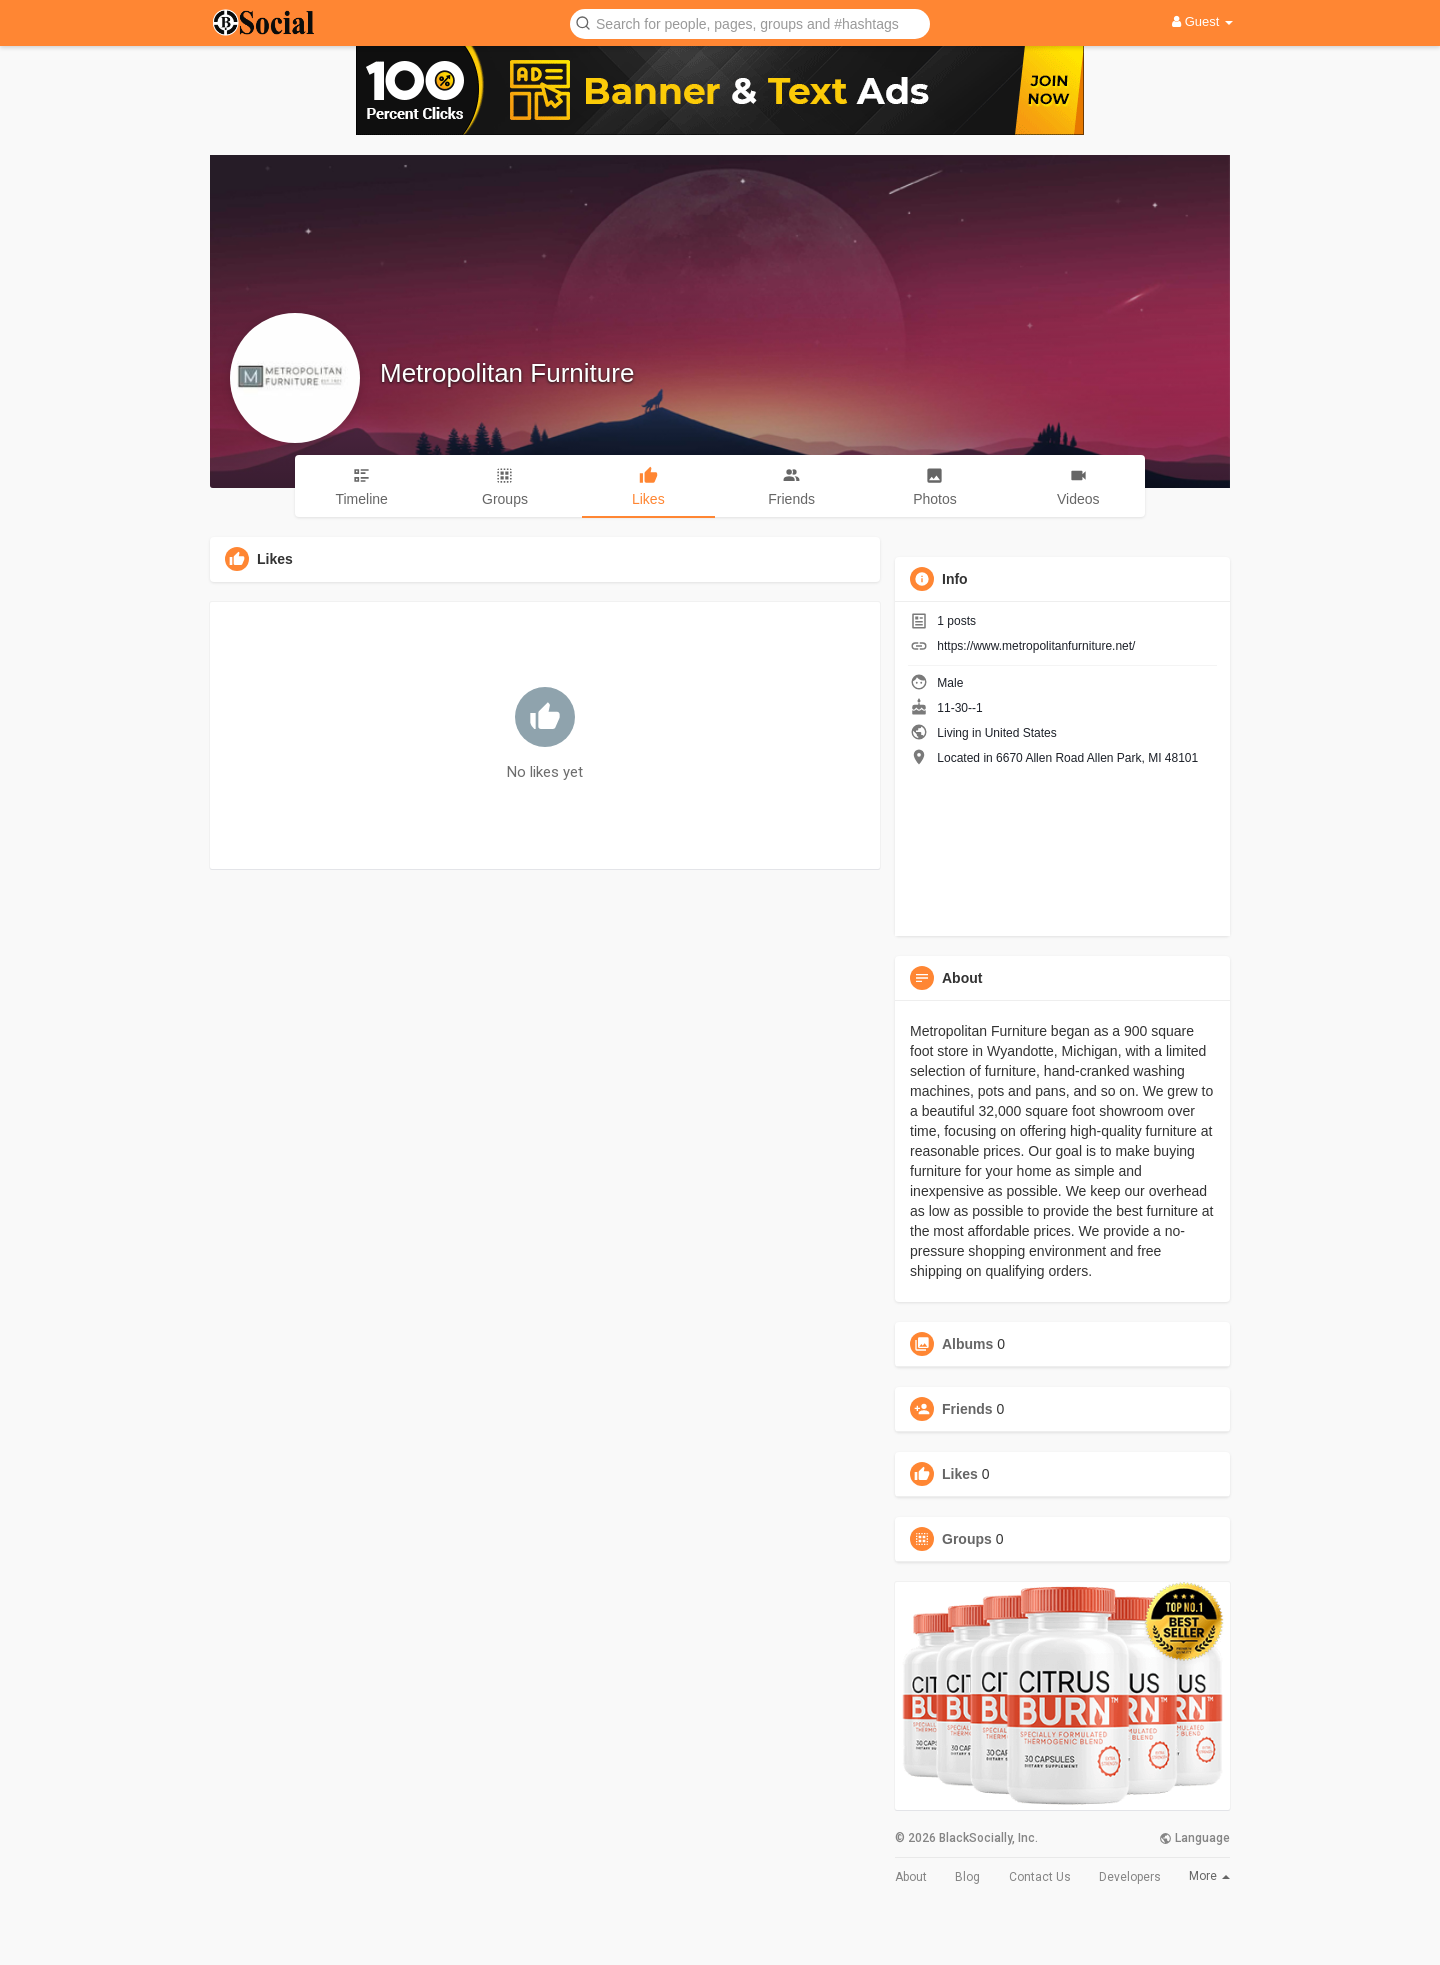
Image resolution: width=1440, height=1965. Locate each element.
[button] (750, 22)
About (911, 1877)
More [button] (1209, 1876)
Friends (967, 1409)
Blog (967, 1877)
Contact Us (1040, 1877)
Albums (967, 1344)
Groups (967, 1539)
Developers (1130, 1877)
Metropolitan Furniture (507, 373)
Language (1194, 1838)
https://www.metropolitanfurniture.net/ (1036, 646)
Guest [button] (1202, 21)
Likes (960, 1474)
